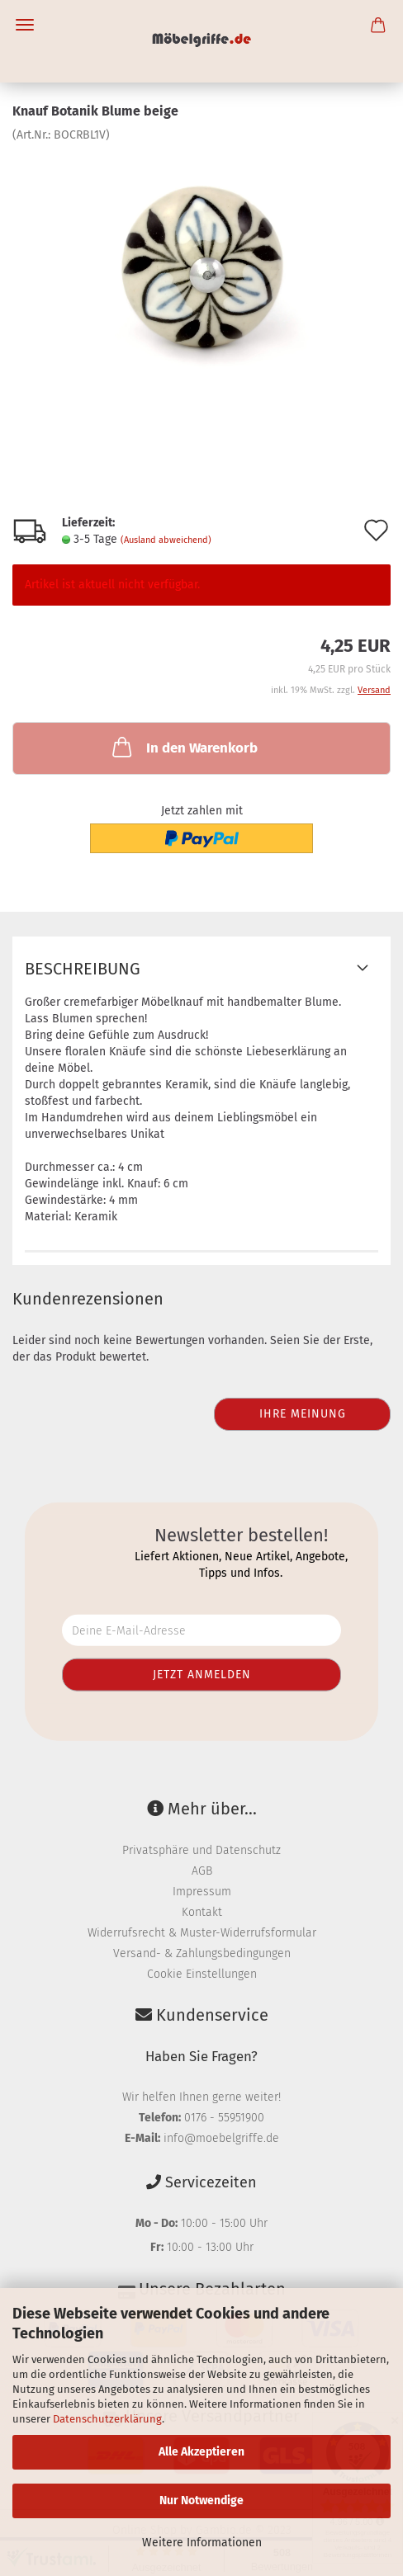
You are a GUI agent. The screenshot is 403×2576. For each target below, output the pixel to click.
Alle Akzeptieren (201, 2452)
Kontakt (202, 1912)
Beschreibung (82, 969)
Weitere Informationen (202, 2543)
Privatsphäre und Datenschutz (201, 1850)
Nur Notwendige (201, 2500)
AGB (202, 1871)
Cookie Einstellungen (202, 1974)
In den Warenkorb (183, 747)
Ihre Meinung (302, 1414)
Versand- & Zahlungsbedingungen (202, 1953)
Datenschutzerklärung (107, 2419)
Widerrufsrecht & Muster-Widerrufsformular (202, 1933)
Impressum (202, 1892)
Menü (25, 25)
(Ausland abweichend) (166, 540)
